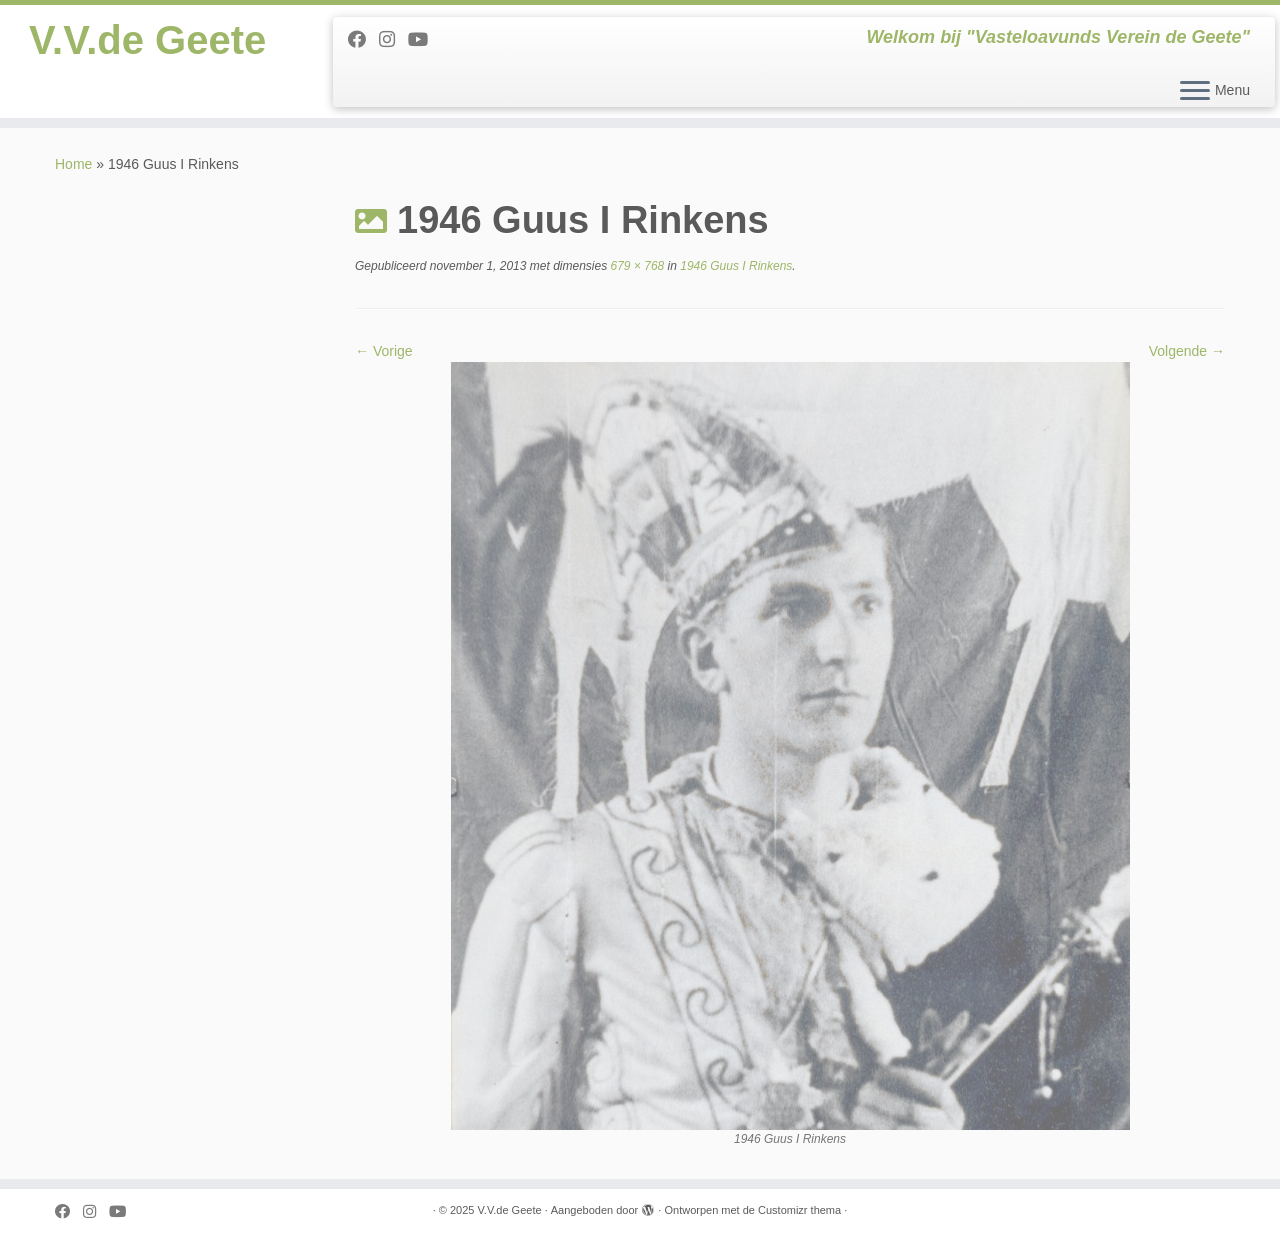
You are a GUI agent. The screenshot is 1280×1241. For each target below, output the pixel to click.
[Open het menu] (1195, 92)
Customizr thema (799, 1210)
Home (73, 164)
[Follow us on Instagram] (393, 40)
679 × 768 (635, 266)
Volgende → (1187, 351)
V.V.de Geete (147, 40)
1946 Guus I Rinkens (734, 266)
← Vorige (384, 351)
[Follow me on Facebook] (363, 40)
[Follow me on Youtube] (424, 40)
